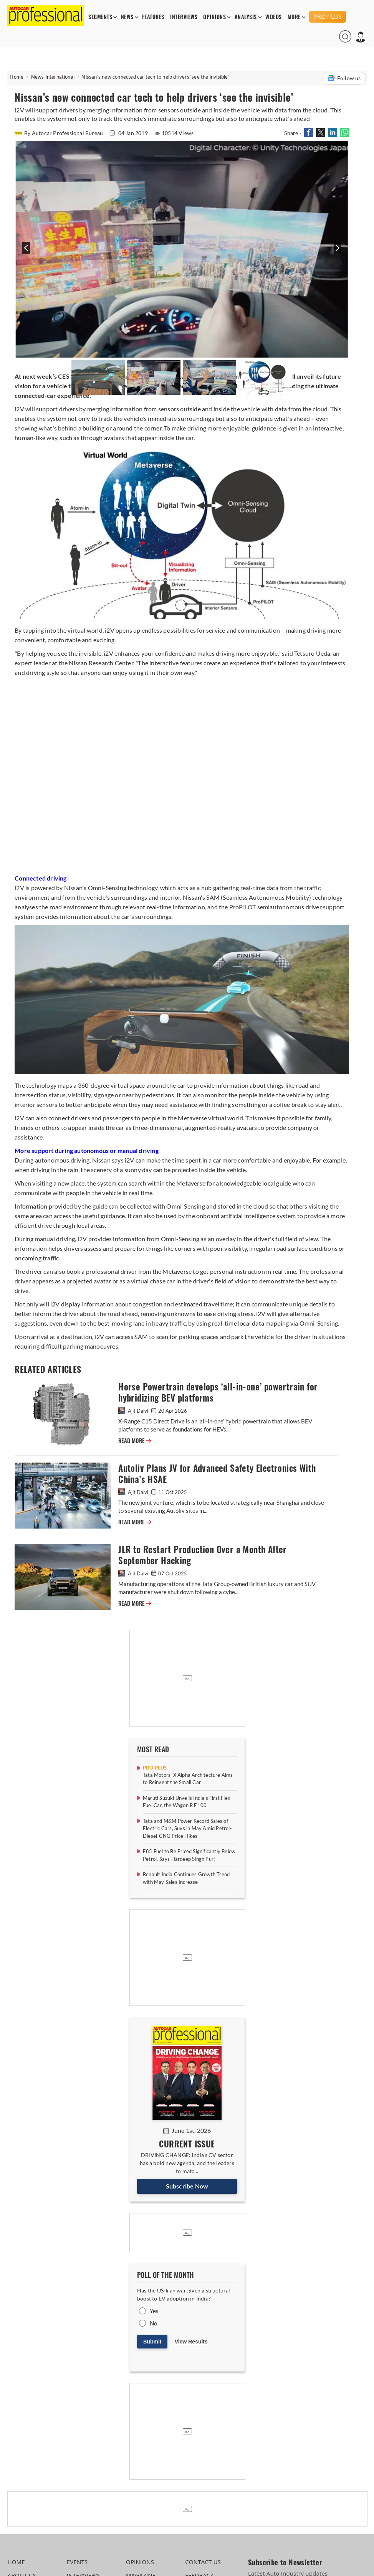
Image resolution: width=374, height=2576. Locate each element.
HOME (16, 2562)
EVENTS (77, 2562)
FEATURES (153, 17)
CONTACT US (203, 2562)
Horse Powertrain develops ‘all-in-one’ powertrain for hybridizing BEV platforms (218, 1392)
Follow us (344, 78)
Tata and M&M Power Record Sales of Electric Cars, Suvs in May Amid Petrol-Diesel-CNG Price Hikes (187, 1828)
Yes (154, 2310)
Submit (152, 2342)
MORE (294, 17)
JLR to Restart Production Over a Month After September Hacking (202, 1555)
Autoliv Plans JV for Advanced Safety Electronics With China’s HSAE (217, 1473)
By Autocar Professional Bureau (59, 133)
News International (53, 77)
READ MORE (134, 1441)
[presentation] (25, 251)
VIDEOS (273, 17)
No (153, 2323)
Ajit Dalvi (133, 1411)
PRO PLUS (327, 16)
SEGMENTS (100, 17)
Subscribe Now (187, 2186)
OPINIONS (214, 17)
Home (16, 77)
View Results (191, 2342)
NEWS (127, 17)
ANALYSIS (246, 17)
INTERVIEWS (183, 17)
